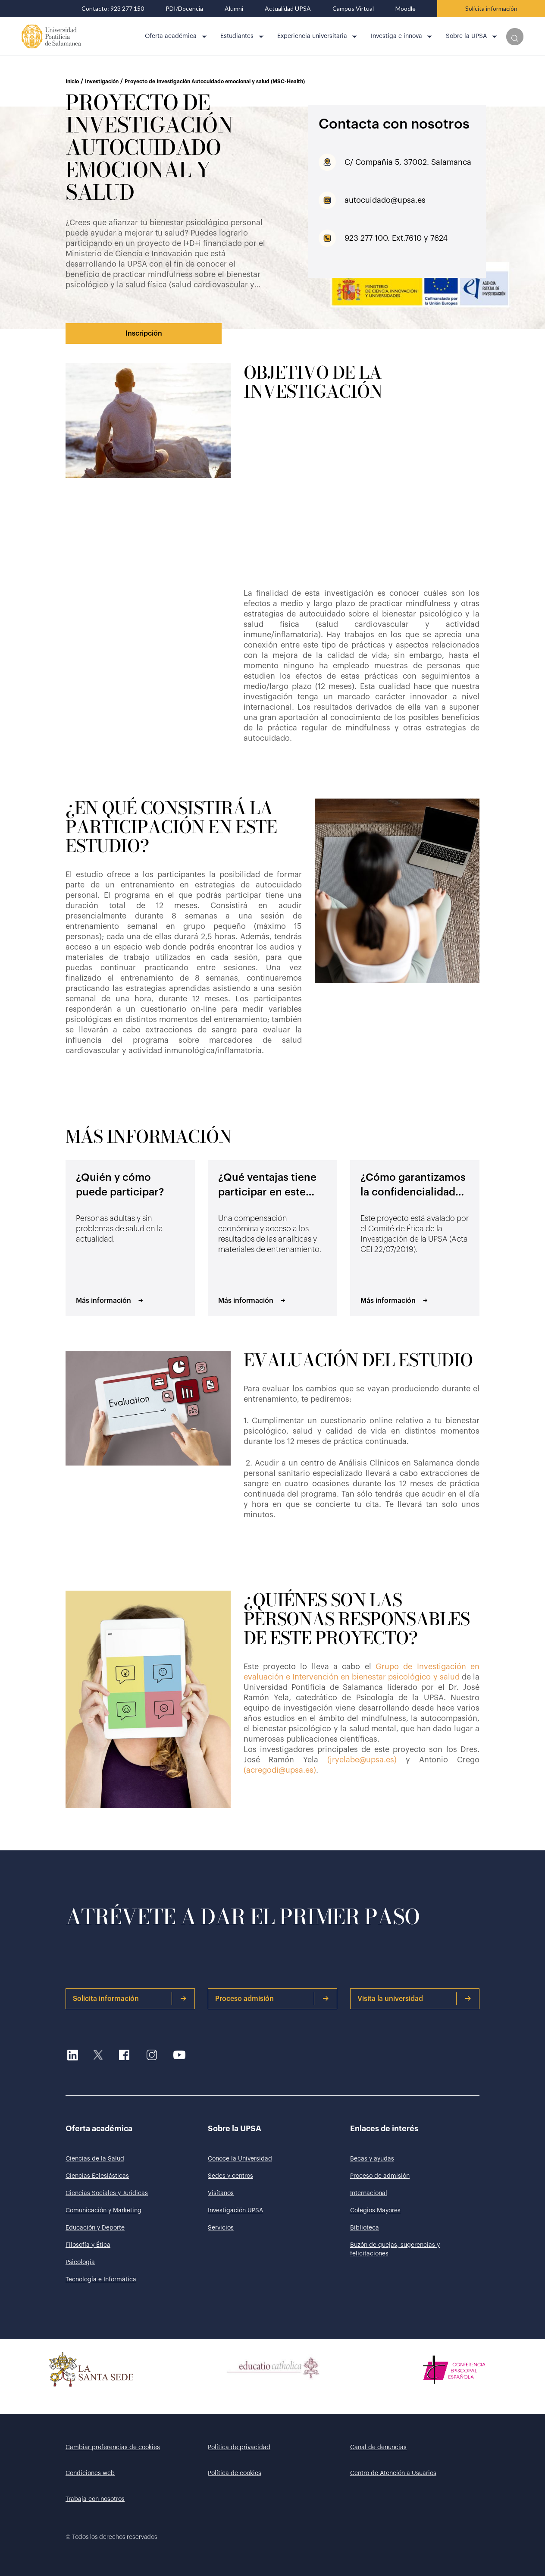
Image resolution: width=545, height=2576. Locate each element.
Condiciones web (90, 2473)
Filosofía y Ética (88, 2245)
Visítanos (221, 2193)
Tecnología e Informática (101, 2280)
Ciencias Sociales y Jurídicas (107, 2193)
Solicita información (491, 8)
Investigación (102, 81)
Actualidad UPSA (288, 8)
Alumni (234, 8)
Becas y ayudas (372, 2159)
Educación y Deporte (95, 2228)
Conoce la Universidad (240, 2159)
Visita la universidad (414, 1998)
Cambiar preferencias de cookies (113, 2447)
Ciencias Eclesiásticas (97, 2176)
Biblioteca (364, 2228)
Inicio (72, 81)
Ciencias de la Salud (95, 2159)
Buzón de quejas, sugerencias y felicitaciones (395, 2249)
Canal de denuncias (378, 2447)
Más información (109, 1300)
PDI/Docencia (184, 8)
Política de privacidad (239, 2447)
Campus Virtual (353, 8)
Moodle (405, 8)
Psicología (80, 2262)
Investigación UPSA (235, 2211)
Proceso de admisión (380, 2176)
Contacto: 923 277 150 (112, 8)
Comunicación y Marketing (103, 2211)
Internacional (368, 2193)
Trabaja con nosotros (95, 2499)
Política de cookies (234, 2473)
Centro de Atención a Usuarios (393, 2473)
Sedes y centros (230, 2176)
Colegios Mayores (375, 2211)
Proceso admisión (272, 1998)
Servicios (221, 2228)
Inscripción (143, 333)
